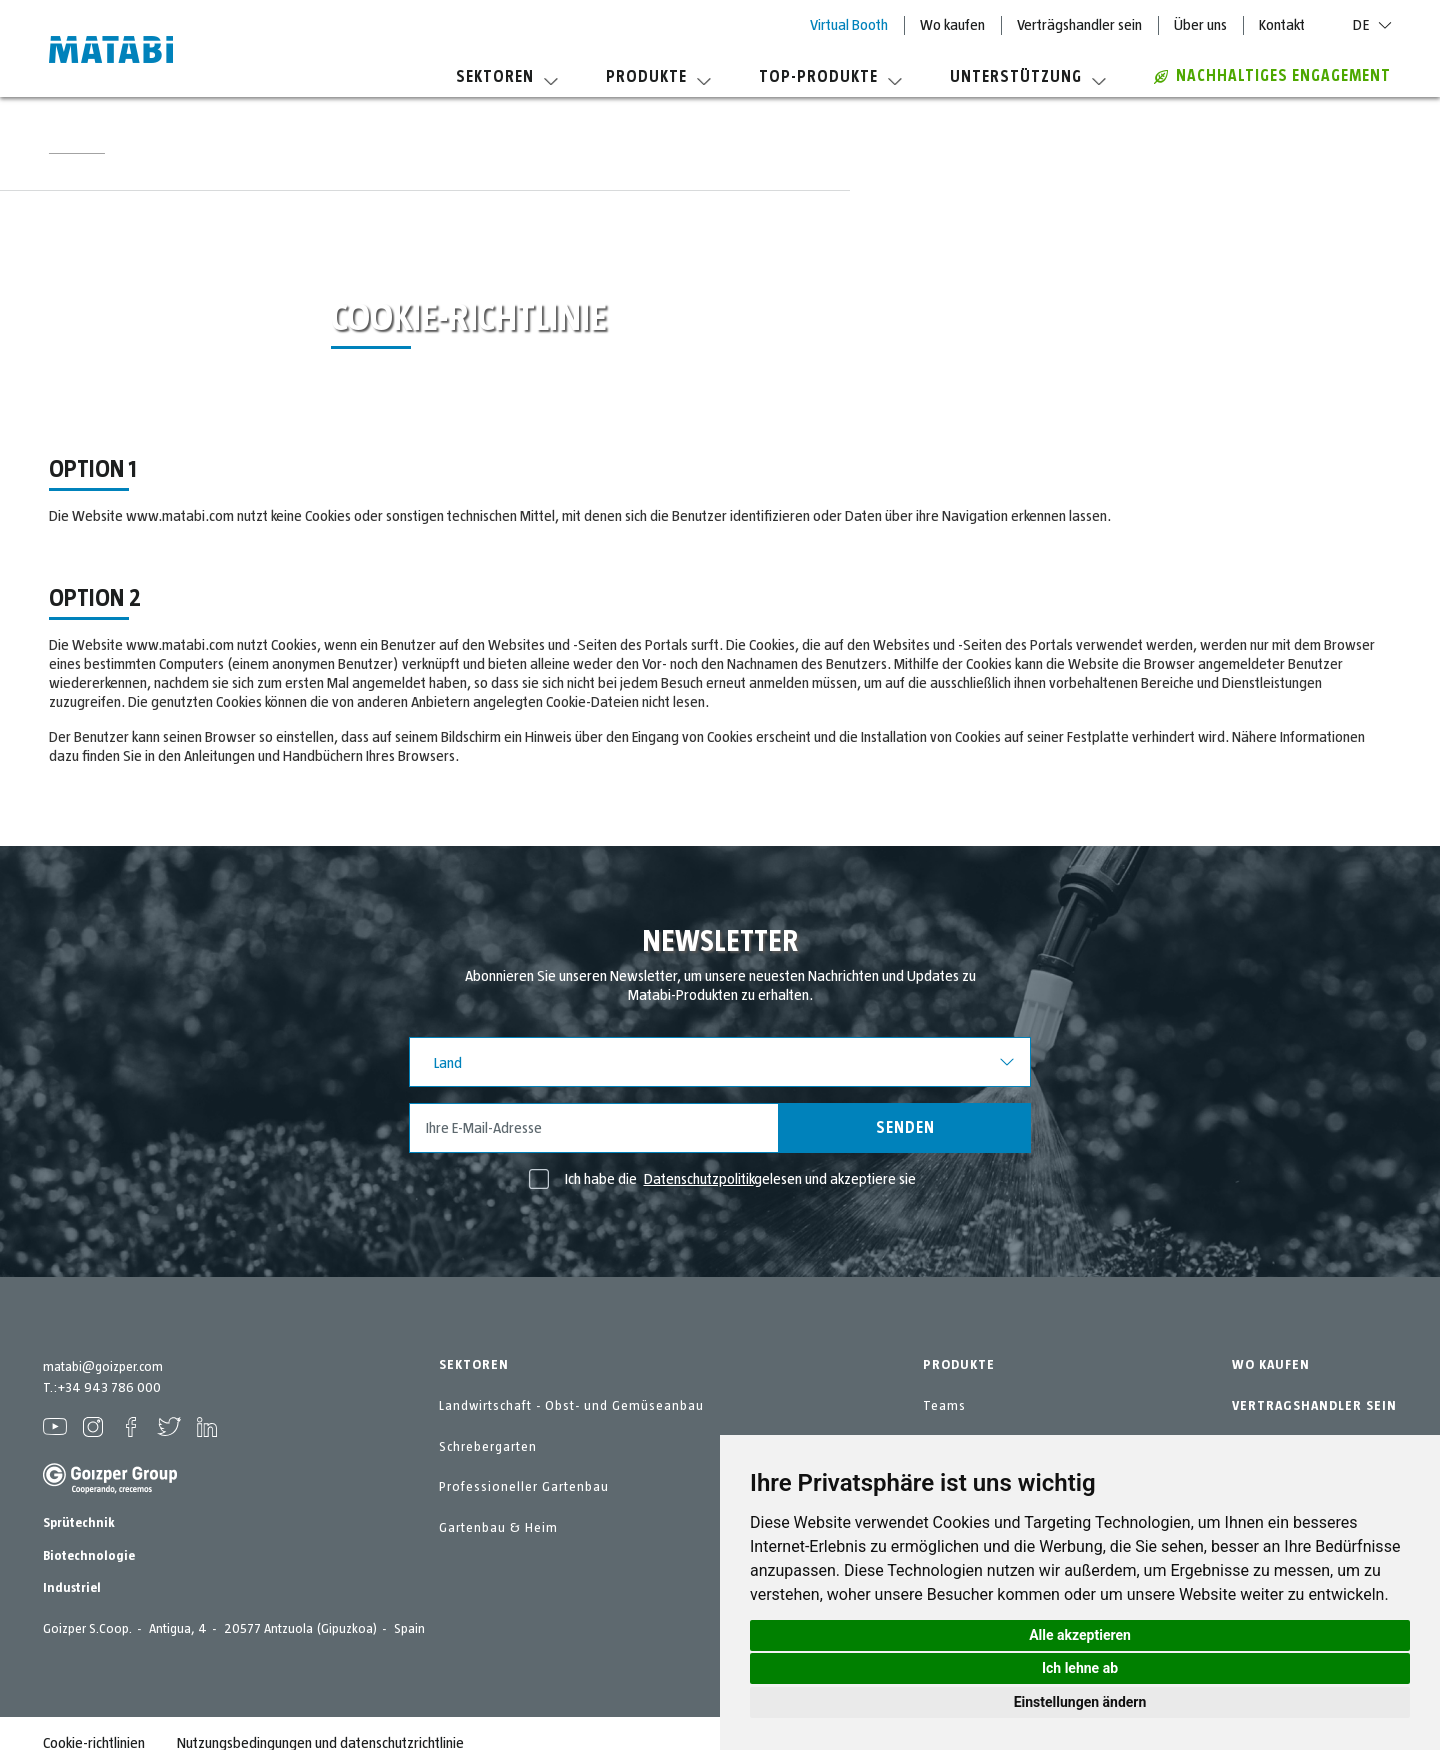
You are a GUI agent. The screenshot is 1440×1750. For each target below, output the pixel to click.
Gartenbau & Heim (498, 1528)
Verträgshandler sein (1079, 25)
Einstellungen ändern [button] (1080, 1702)
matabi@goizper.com (103, 1367)
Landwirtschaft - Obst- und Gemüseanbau (571, 1406)
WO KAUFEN (1271, 1365)
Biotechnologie (89, 1556)
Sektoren (507, 77)
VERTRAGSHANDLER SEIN (1314, 1406)
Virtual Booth (849, 25)
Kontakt (1282, 25)
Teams (944, 1406)
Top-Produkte (830, 77)
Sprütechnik (79, 1523)
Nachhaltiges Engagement (1272, 76)
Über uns (1200, 25)
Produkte (658, 77)
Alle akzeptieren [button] (1080, 1635)
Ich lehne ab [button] (1080, 1668)
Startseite (77, 148)
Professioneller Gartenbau (524, 1487)
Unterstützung (1028, 77)
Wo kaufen (952, 25)
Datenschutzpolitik (699, 1179)
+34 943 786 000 (109, 1388)
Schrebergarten (488, 1447)
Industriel (72, 1588)
